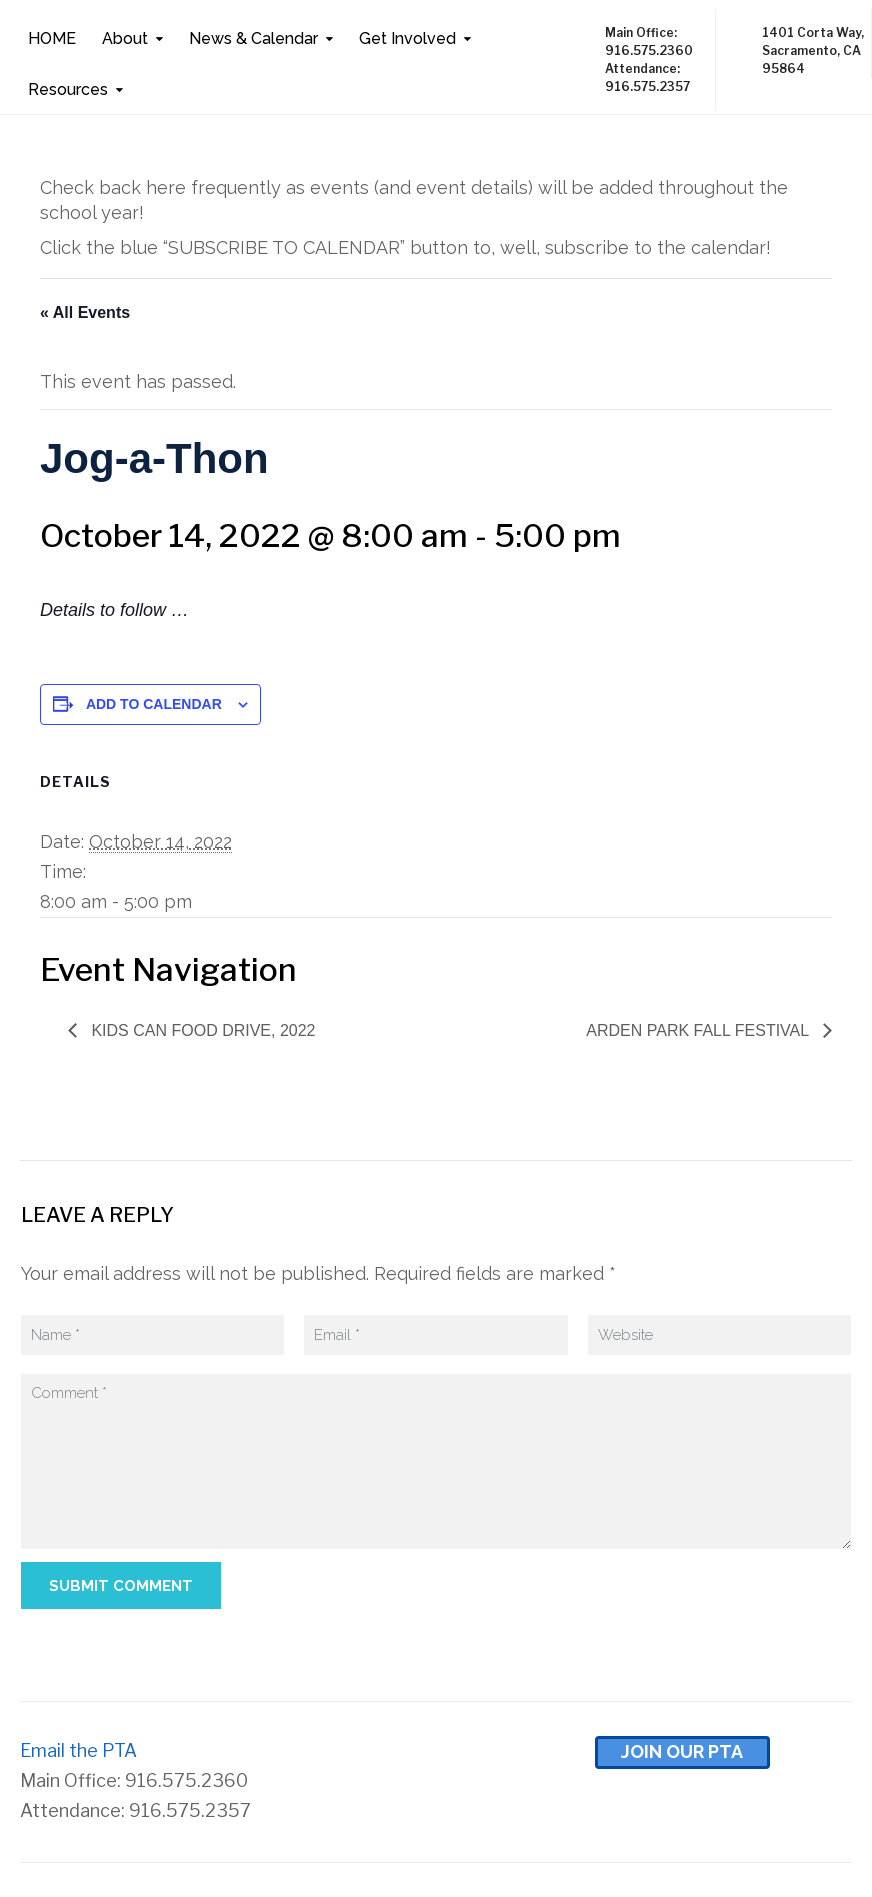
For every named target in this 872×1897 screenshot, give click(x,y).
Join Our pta (682, 1751)
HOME (52, 38)
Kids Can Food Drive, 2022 (201, 1030)
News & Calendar (253, 38)
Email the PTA (78, 1750)
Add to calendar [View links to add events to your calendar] (154, 704)
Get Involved (407, 38)
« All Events (85, 312)
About (125, 38)
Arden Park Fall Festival (699, 1030)
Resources (68, 89)
